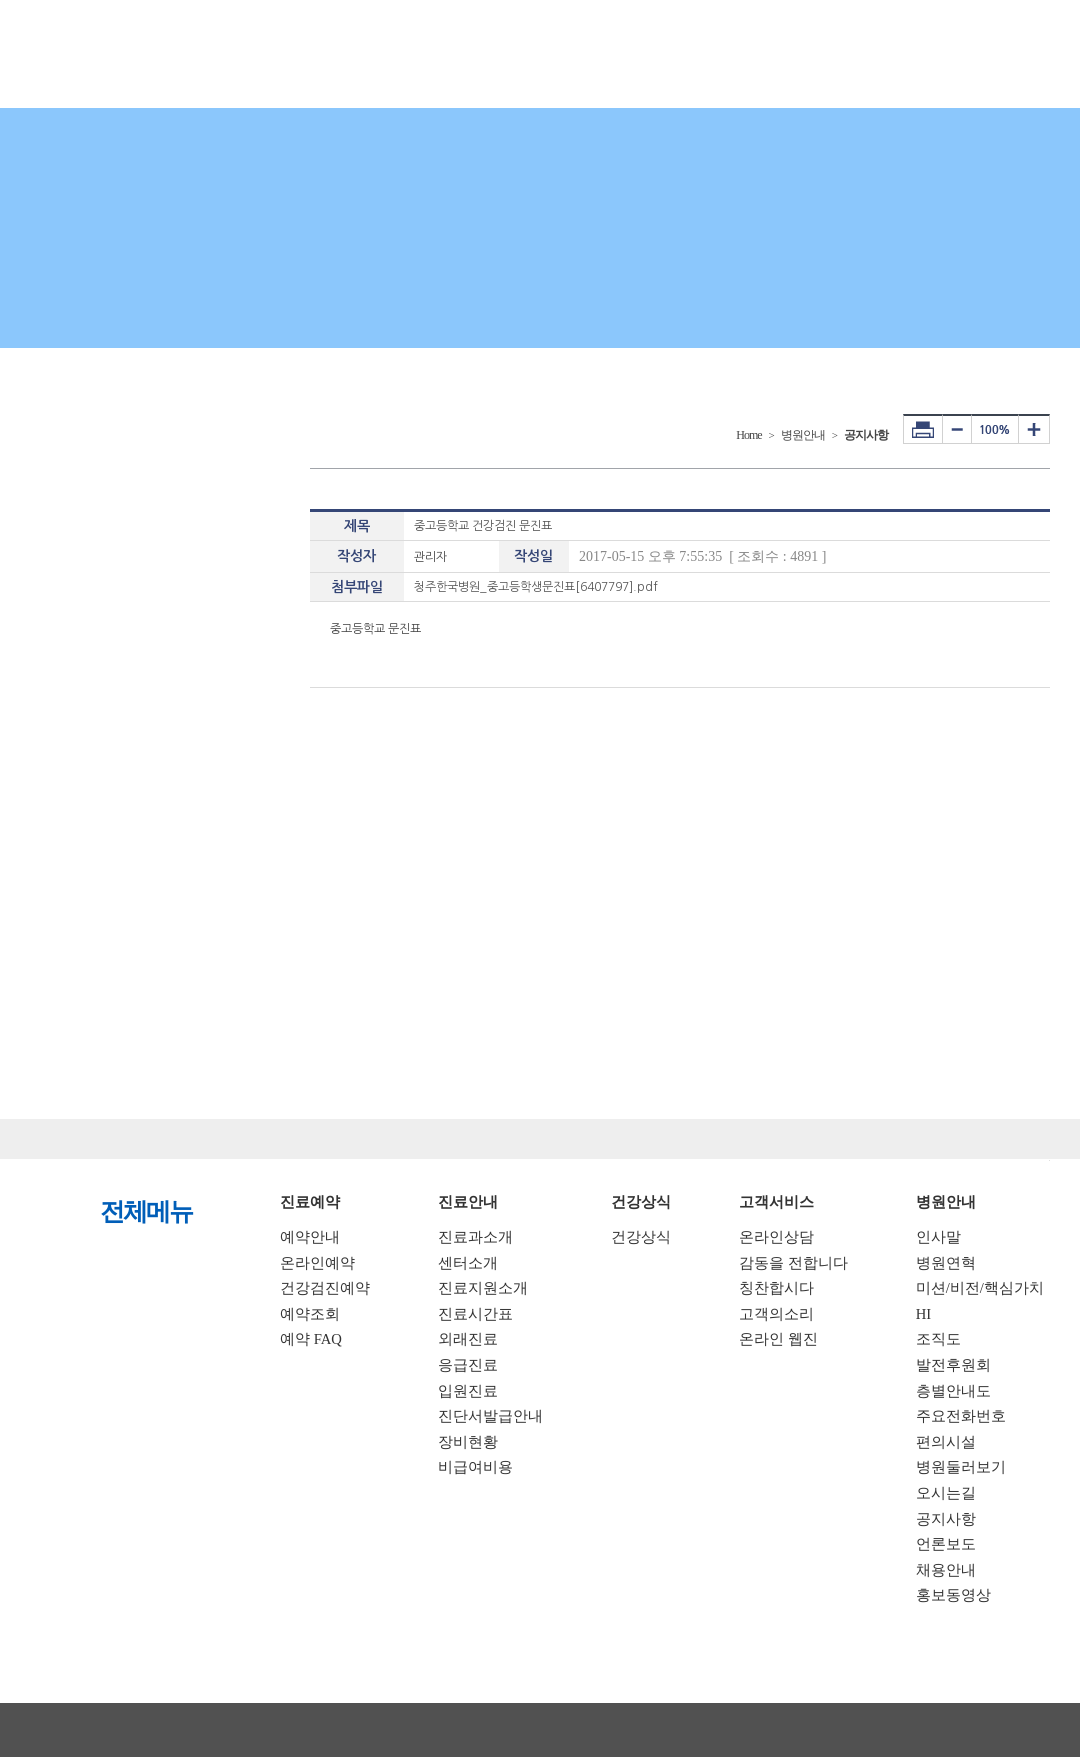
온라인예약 (317, 1263)
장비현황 (468, 1442)
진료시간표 (475, 1314)
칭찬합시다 (776, 1288)
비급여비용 (475, 1467)
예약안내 (310, 1237)
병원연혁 (946, 1263)
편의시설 (946, 1442)
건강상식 (641, 1237)
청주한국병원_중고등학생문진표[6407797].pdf (536, 587)
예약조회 (310, 1314)
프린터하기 (923, 429)
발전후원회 (953, 1365)
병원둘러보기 (961, 1467)
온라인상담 (776, 1237)
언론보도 (946, 1544)
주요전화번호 (961, 1416)
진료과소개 (475, 1237)
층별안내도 (953, 1391)
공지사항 (946, 1519)
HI (923, 1314)
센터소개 (468, 1263)
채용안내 (946, 1570)
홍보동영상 (953, 1595)
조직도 (938, 1339)
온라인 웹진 (778, 1339)
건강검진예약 (325, 1288)
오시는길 (946, 1493)
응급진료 (468, 1365)
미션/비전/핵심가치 (980, 1288)
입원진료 (468, 1391)
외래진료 (468, 1339)
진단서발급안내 (490, 1416)
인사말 (938, 1237)
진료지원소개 (483, 1288)
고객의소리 (776, 1314)
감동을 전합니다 (793, 1263)
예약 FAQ (311, 1339)
